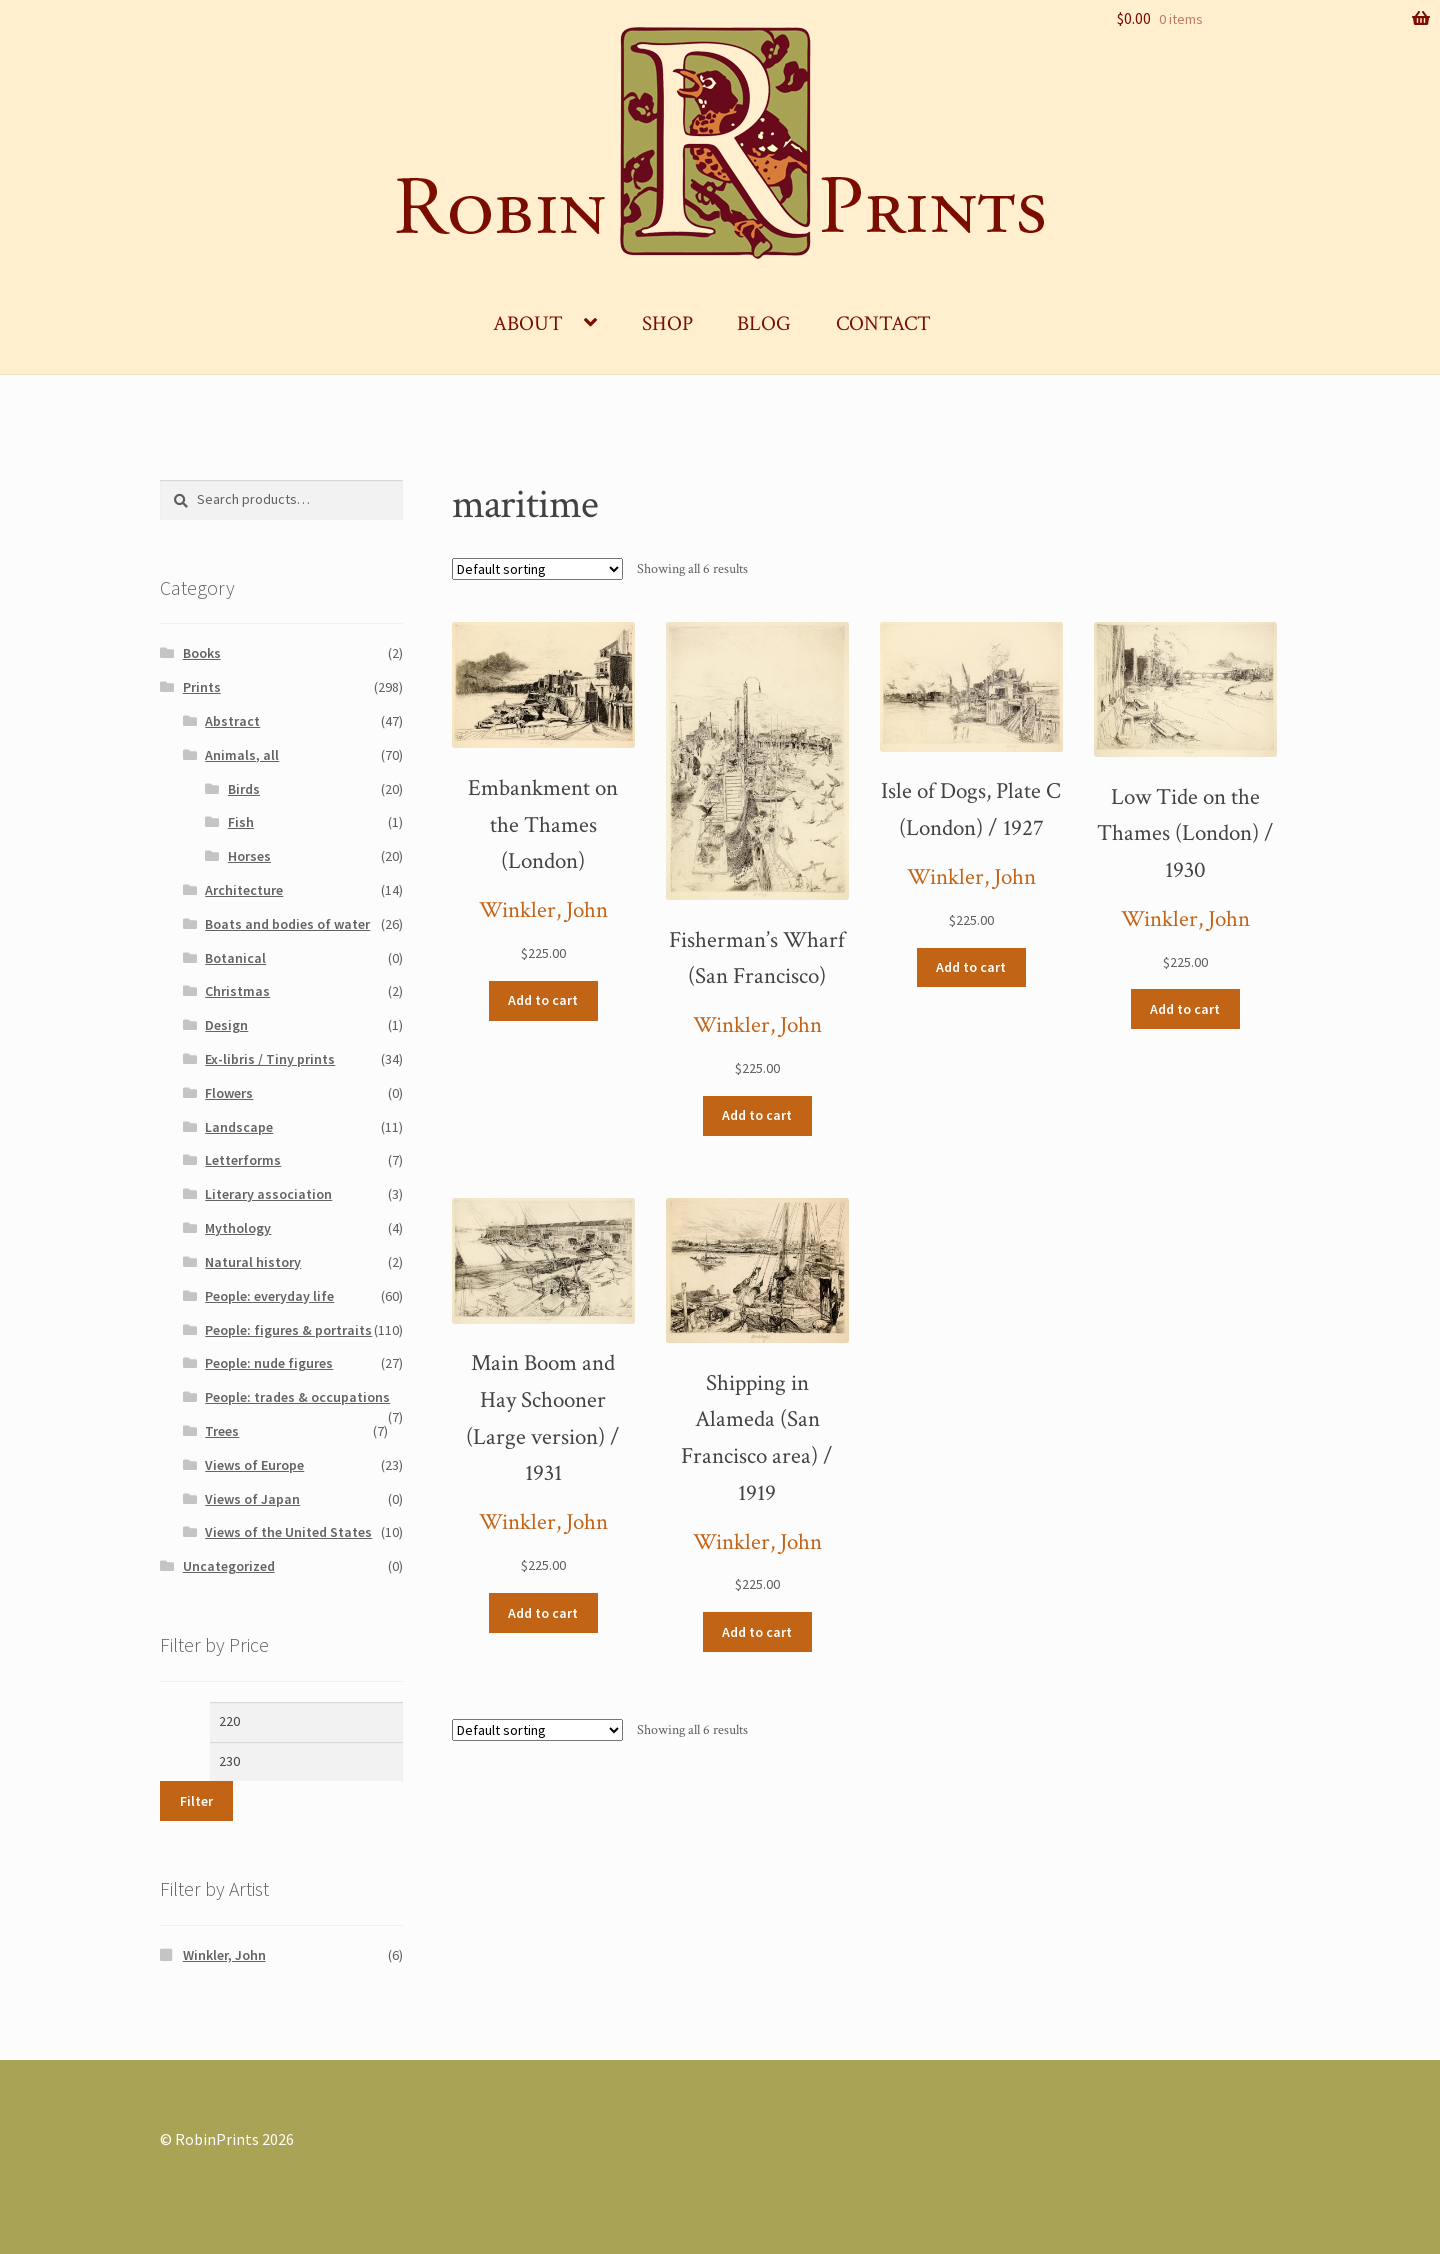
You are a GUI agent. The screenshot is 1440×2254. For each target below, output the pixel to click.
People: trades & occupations (297, 1397)
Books (202, 653)
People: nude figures (269, 1363)
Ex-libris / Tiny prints (270, 1059)
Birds (244, 789)
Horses (249, 856)
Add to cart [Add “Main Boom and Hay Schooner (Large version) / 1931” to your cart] (543, 1613)
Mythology (238, 1228)
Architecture (244, 890)
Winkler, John (543, 910)
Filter (196, 1801)
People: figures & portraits (288, 1330)
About (528, 323)
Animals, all (242, 755)
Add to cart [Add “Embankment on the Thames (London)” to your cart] (543, 1000)
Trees (222, 1431)
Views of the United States (288, 1532)
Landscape (239, 1127)
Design (226, 1025)
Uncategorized (229, 1566)
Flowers (229, 1093)
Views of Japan (252, 1499)
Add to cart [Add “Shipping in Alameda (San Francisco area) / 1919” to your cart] (757, 1632)
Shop (667, 323)
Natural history (253, 1262)
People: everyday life (269, 1296)
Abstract (232, 721)
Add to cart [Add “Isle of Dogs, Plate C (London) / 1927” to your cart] (971, 967)
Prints (202, 687)
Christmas (237, 991)
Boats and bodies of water (287, 924)
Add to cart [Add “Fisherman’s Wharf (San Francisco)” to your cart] (757, 1115)
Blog (764, 323)
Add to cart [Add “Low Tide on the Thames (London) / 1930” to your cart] (1185, 1009)
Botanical (235, 958)
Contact (883, 323)
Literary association (268, 1194)
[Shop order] (537, 569)
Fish (241, 822)
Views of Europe (254, 1465)
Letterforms (243, 1160)
